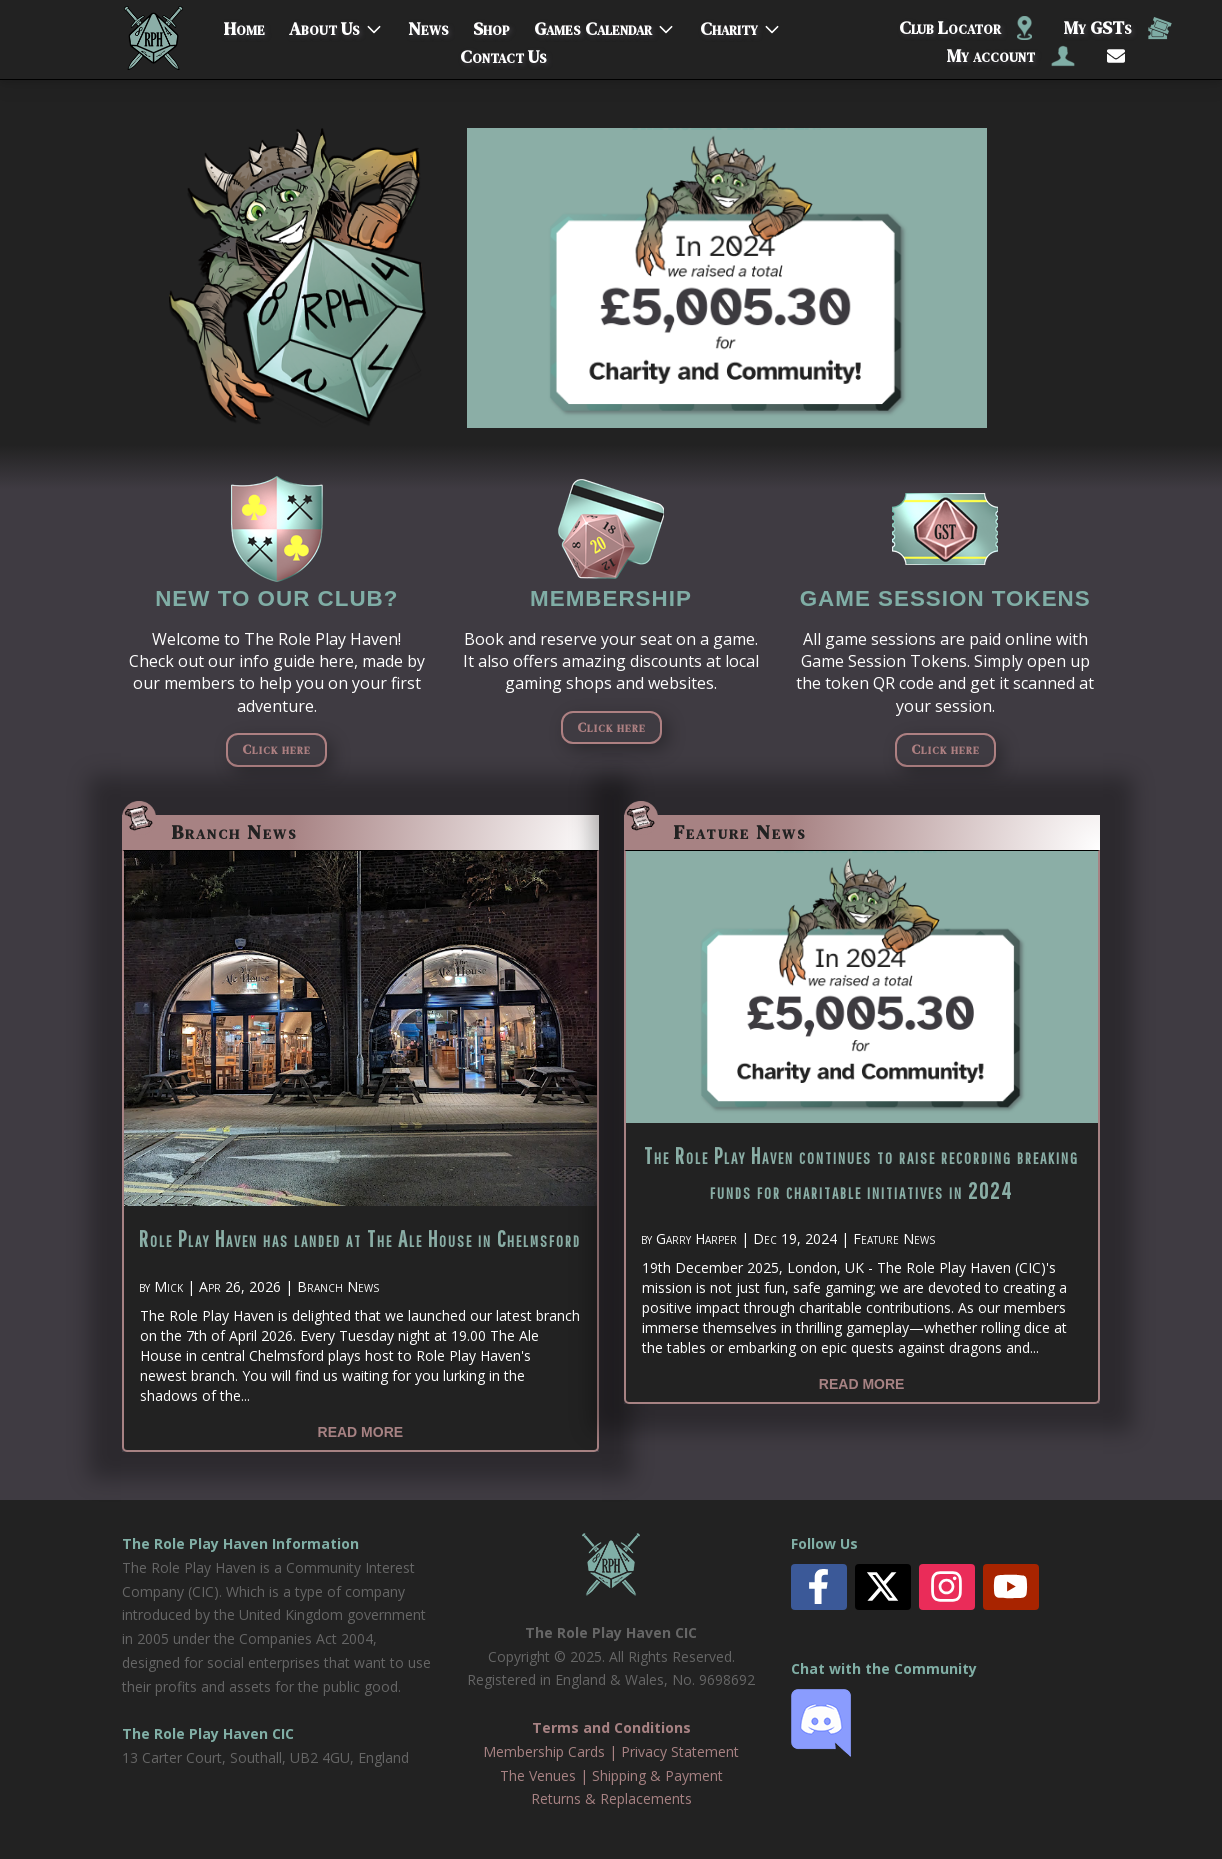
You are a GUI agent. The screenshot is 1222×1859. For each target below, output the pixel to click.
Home (244, 24)
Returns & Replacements (611, 1798)
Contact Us (503, 52)
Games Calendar (593, 24)
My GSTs (1118, 27)
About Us (324, 24)
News (428, 24)
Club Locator (965, 27)
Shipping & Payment (657, 1775)
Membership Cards (544, 1751)
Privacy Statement (680, 1751)
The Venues (538, 1775)
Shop (491, 24)
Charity (729, 24)
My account (1011, 55)
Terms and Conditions (611, 1727)
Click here (276, 749)
